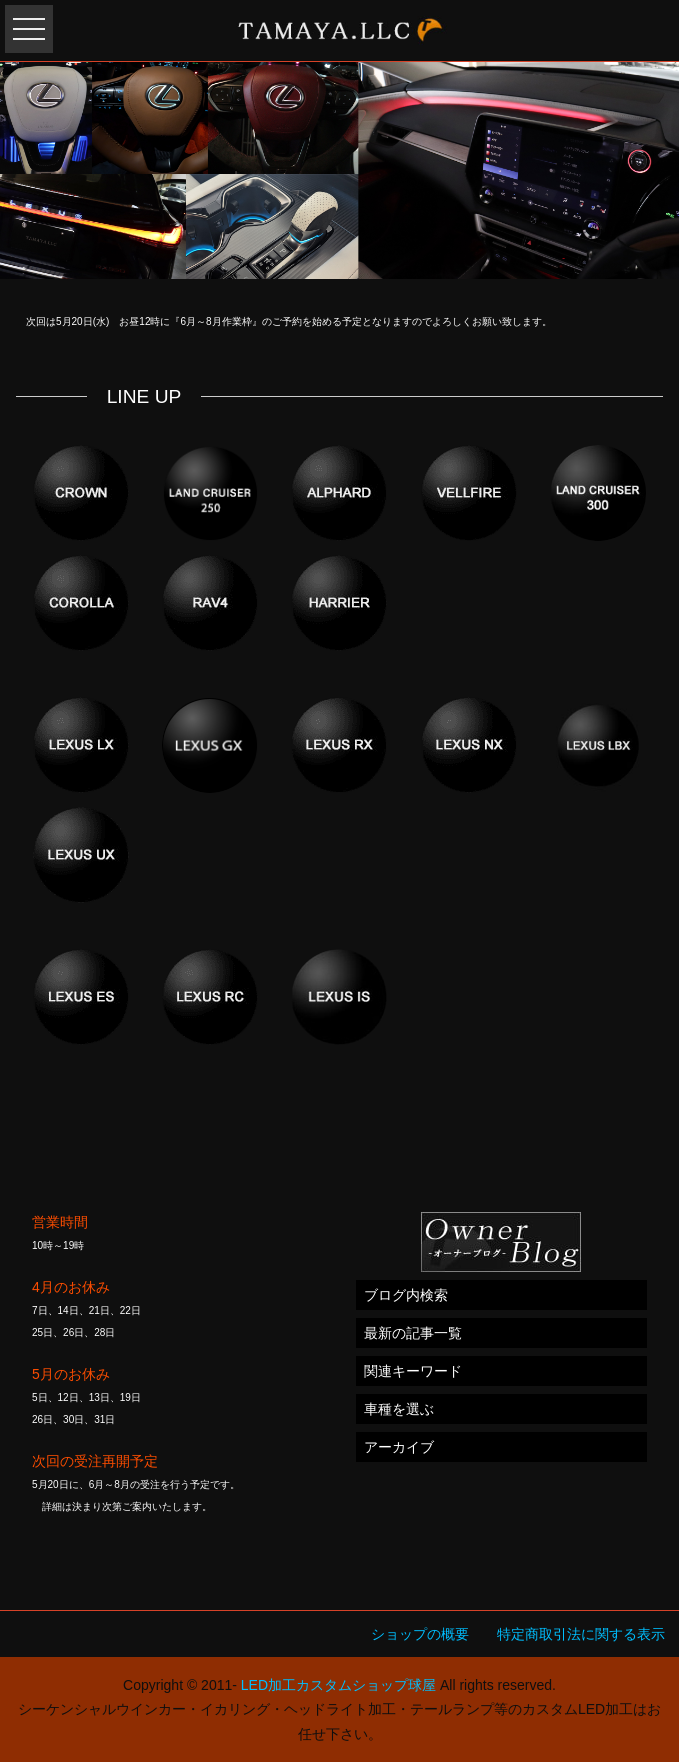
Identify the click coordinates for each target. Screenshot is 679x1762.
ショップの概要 (420, 1634)
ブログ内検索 (406, 1295)
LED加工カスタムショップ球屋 (338, 1685)
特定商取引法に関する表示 (581, 1634)
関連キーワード (413, 1371)
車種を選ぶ (399, 1409)
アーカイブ (399, 1447)
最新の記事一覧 (413, 1333)
